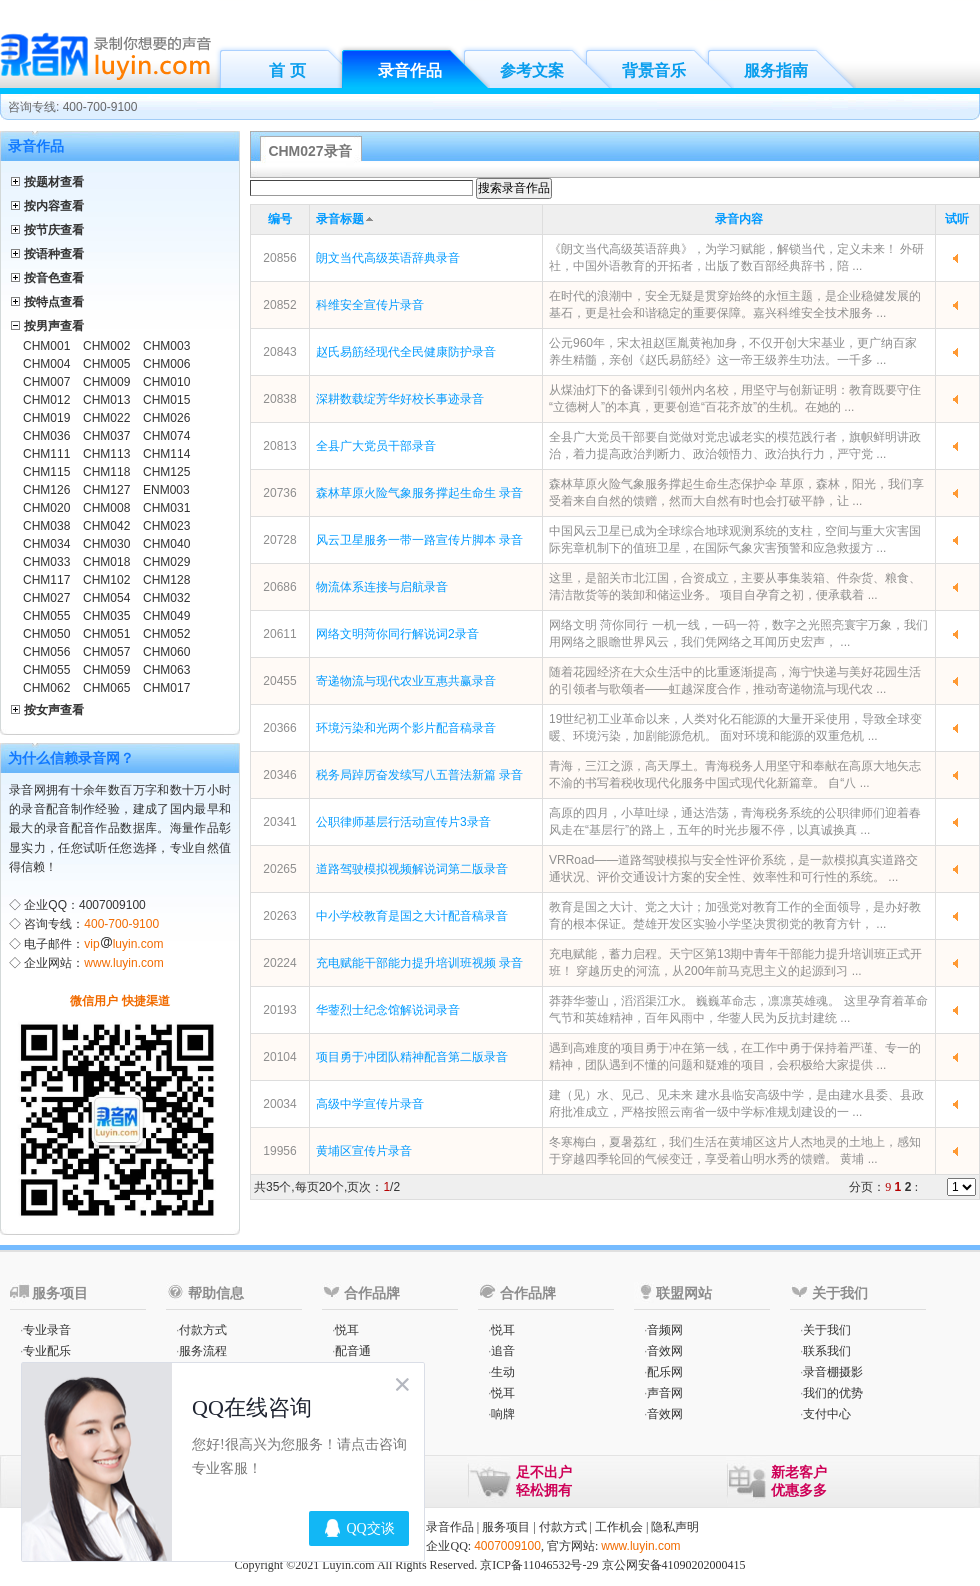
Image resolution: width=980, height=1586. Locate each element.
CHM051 (106, 634)
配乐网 (665, 1372)
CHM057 (106, 652)
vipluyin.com (123, 944)
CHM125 (166, 472)
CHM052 (166, 634)
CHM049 (166, 616)
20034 (279, 1104)
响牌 (503, 1414)
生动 (503, 1372)
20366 (279, 728)
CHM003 (166, 346)
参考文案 (532, 70)
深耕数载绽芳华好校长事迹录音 (400, 399)
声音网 (665, 1393)
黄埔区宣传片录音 (364, 1151)
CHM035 (106, 616)
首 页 (287, 70)
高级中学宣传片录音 (370, 1104)
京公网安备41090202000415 (674, 1565)
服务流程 (203, 1351)
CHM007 (46, 382)
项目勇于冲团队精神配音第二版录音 (412, 1057)
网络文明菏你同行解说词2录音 (397, 634)
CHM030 (106, 544)
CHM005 (106, 364)
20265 (279, 869)
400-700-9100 (121, 924)
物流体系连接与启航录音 (382, 587)
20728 (279, 540)
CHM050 (46, 634)
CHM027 (46, 598)
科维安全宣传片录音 (370, 305)
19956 (279, 1151)
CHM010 (166, 382)
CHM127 (106, 490)
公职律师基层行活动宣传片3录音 (403, 822)
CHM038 (46, 526)
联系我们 (827, 1351)
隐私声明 (675, 1527)
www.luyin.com (123, 963)
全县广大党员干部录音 (376, 446)
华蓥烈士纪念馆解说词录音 (388, 1010)
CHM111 (46, 454)
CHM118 (106, 472)
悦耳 (347, 1330)
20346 (279, 775)
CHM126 (46, 490)
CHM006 (166, 364)
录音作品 (410, 70)
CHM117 (46, 580)
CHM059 (106, 670)
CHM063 (166, 670)
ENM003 (166, 490)
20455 (279, 681)
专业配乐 (47, 1351)
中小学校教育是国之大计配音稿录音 (412, 916)
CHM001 (46, 346)
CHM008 (106, 508)
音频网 (665, 1330)
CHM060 (166, 652)
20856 (279, 258)
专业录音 (47, 1330)
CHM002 (106, 346)
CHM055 (46, 616)
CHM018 (106, 562)
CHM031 (166, 508)
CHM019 (46, 418)
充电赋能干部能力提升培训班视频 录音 (419, 963)
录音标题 (340, 219)
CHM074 (166, 436)
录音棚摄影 (833, 1372)
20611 (279, 634)
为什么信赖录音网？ (71, 758)
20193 (279, 1010)
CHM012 (46, 400)
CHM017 (166, 688)
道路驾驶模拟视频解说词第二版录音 (412, 869)
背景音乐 (654, 70)
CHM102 (106, 580)
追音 (503, 1351)
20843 (279, 352)
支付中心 (827, 1414)
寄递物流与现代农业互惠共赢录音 (406, 681)
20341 (279, 822)
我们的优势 (833, 1393)
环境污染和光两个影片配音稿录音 (406, 728)
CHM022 (106, 418)
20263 (279, 916)
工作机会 (619, 1527)
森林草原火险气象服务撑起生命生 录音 (419, 493)
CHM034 (46, 544)
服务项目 (506, 1527)
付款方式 (203, 1330)
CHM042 (106, 526)
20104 (279, 1057)
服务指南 (776, 70)
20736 (279, 493)
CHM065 (106, 688)
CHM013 (106, 400)
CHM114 (166, 454)
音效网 (665, 1351)
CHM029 (166, 562)
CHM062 (46, 688)
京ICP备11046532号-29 (539, 1565)
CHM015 (166, 400)
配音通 (353, 1351)
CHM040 (166, 544)
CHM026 (166, 418)
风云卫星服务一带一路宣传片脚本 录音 (419, 540)
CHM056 (46, 652)
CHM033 (46, 562)
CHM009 (106, 382)
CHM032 (166, 598)
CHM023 (166, 526)
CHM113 (106, 454)
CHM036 (46, 436)
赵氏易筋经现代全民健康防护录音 (406, 352)
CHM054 (106, 598)
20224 (279, 963)
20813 (279, 446)
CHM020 (46, 508)
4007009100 (507, 1546)
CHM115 (46, 472)
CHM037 (106, 436)
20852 (279, 305)
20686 (279, 587)
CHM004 (46, 364)
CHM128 (166, 580)
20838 (279, 399)
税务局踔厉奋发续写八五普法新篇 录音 (419, 775)
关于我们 (827, 1330)
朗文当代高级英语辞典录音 (388, 258)
